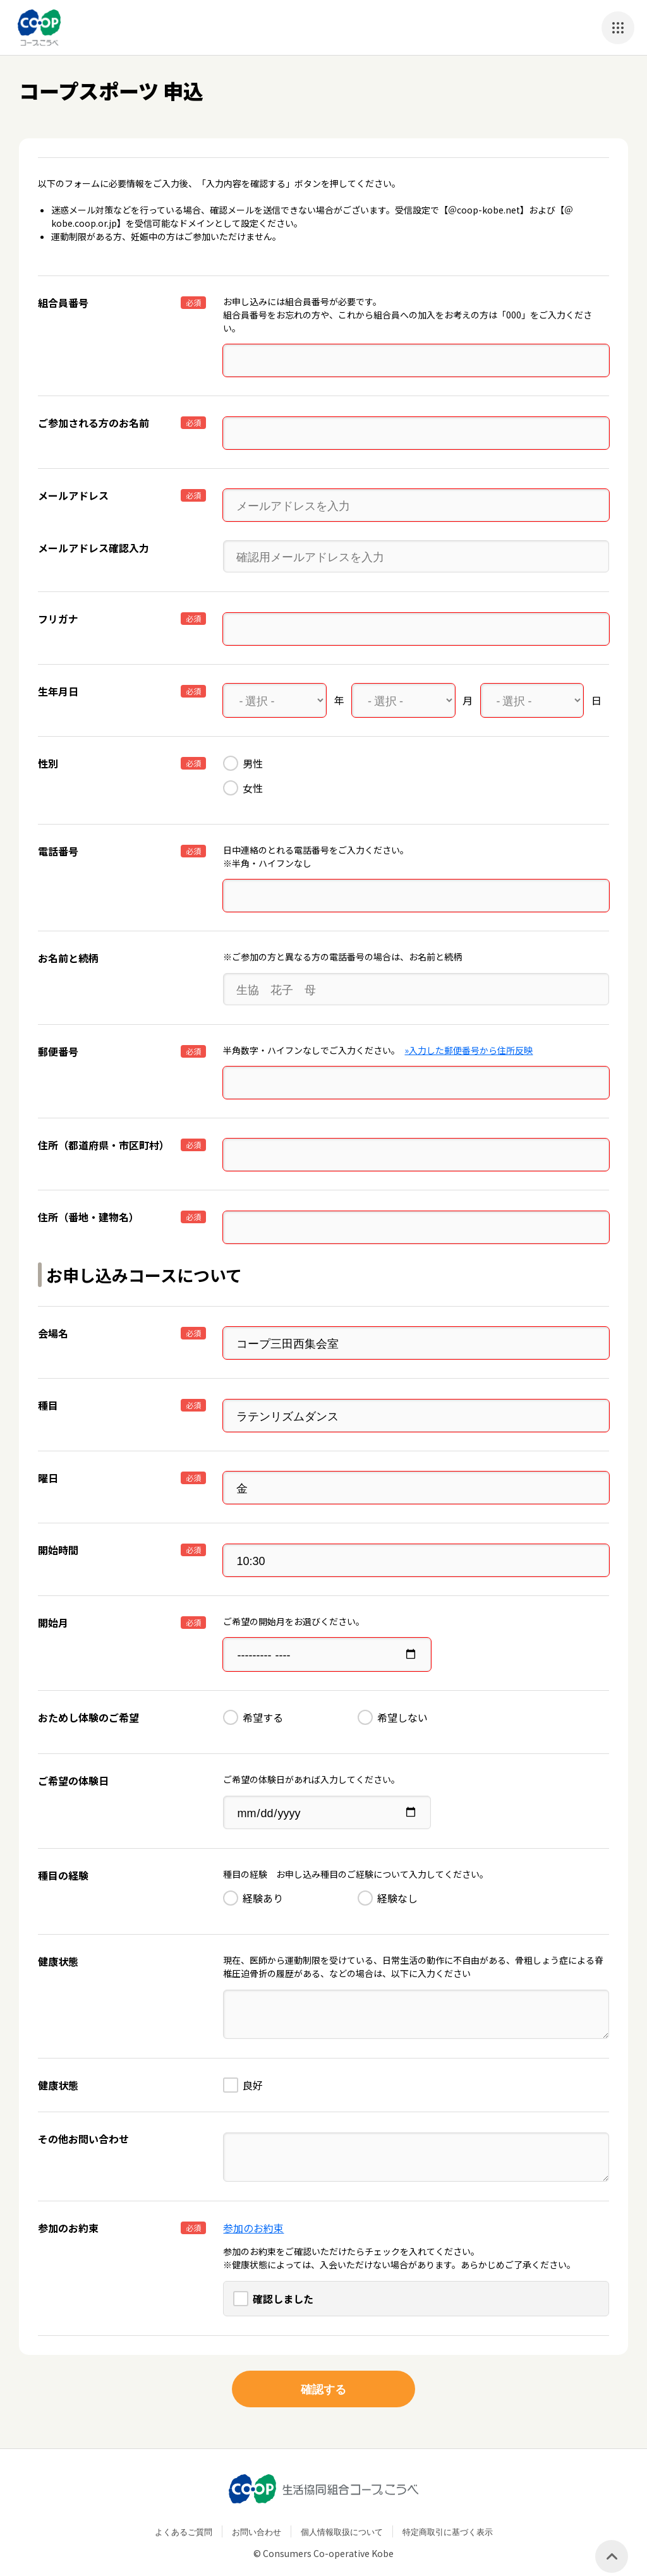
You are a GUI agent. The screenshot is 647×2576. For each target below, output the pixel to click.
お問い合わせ (256, 2516)
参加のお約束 (253, 2212)
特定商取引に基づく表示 (447, 2516)
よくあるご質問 (183, 2516)
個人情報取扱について (342, 2516)
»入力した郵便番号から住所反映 (468, 1045)
